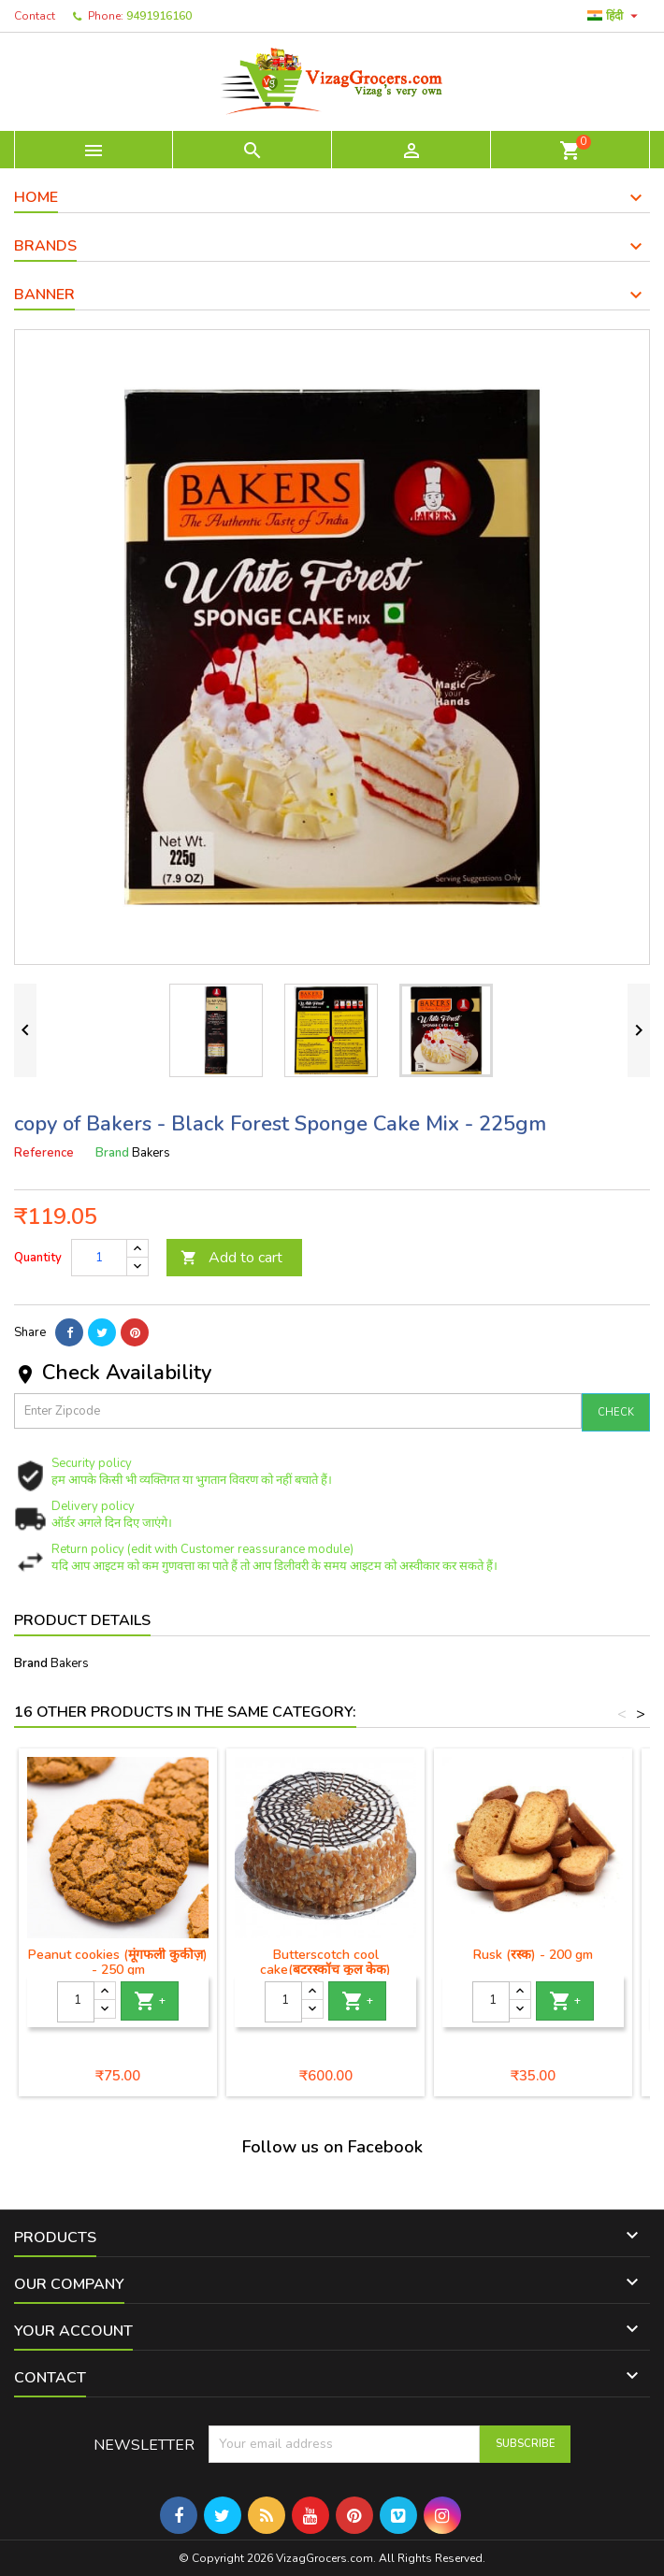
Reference (44, 1152)
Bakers (70, 1663)
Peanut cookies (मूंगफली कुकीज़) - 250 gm (118, 1962)
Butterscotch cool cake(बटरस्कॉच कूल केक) (325, 1962)
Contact (34, 15)
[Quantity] (99, 1257)
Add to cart (231, 1257)
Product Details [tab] (82, 1620)
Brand (112, 1152)
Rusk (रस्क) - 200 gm (533, 1955)
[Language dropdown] (614, 16)
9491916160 (159, 15)
